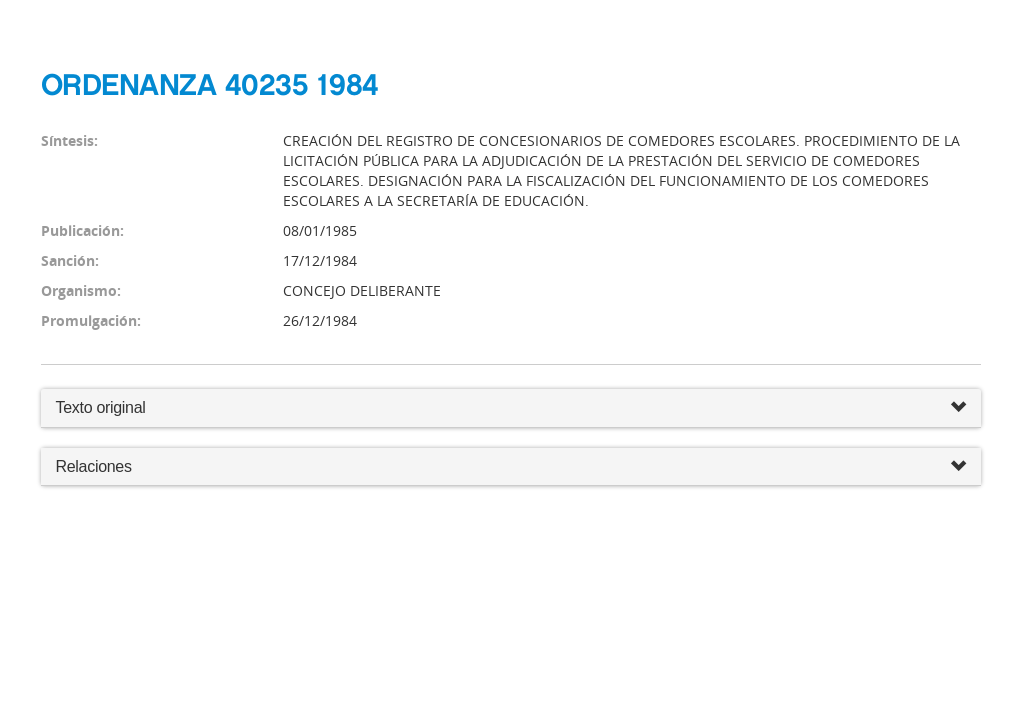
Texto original (101, 407)
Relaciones (511, 467)
